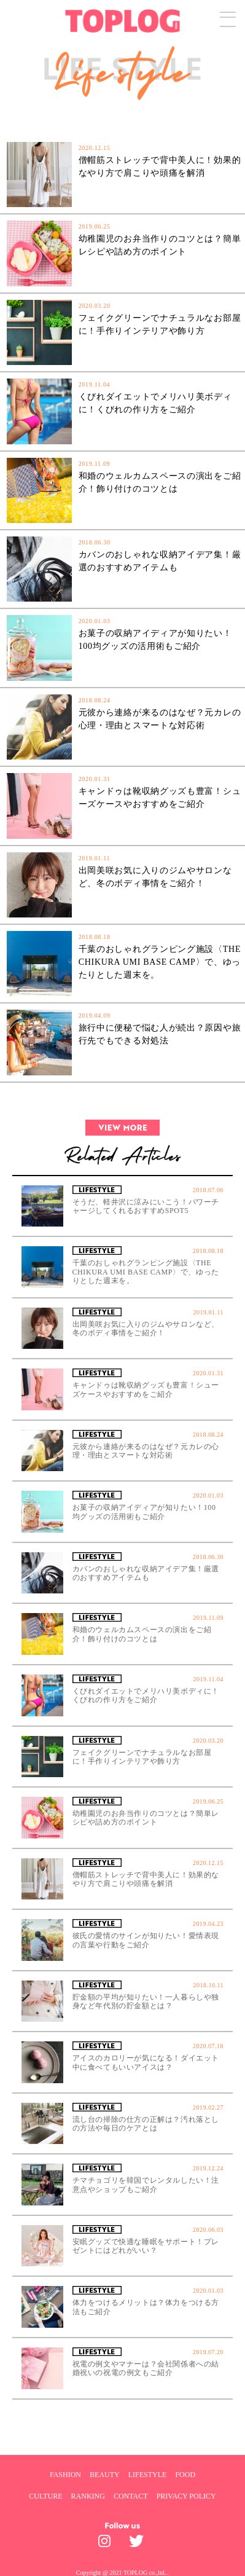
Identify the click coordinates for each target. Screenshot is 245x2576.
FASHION (65, 2474)
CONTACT (131, 2496)
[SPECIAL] (196, 114)
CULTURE (45, 2496)
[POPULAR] (123, 114)
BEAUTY (105, 2474)
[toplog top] (122, 21)
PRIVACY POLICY (186, 2496)
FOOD (185, 2474)
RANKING (88, 2496)
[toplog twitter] (138, 2544)
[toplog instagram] (107, 2544)
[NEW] (51, 114)
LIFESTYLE (147, 2474)
